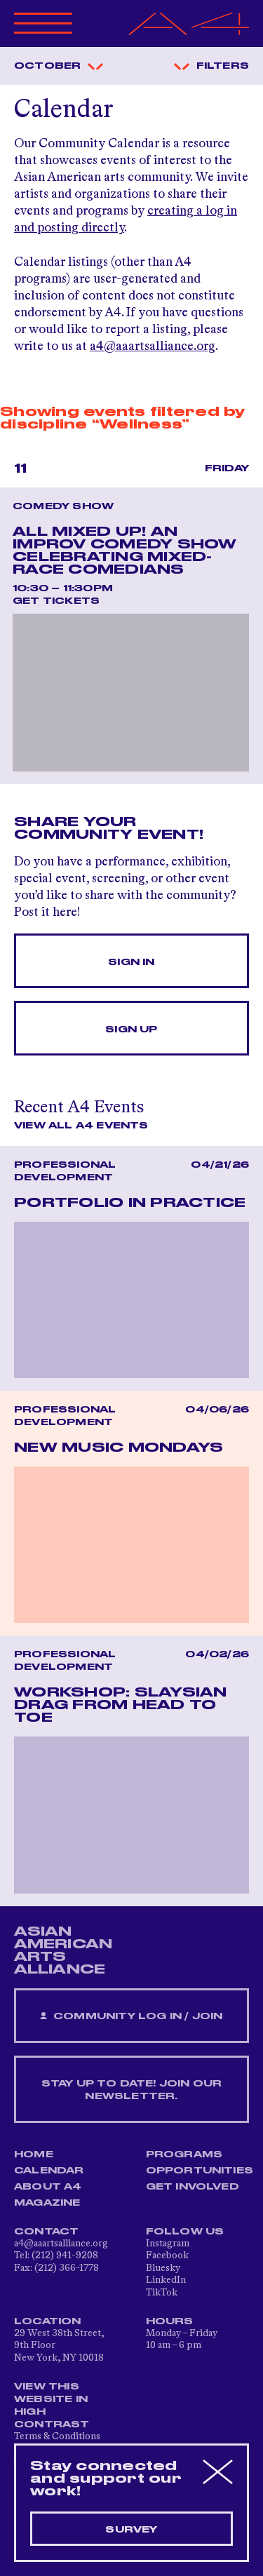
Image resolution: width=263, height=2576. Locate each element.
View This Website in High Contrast (52, 2405)
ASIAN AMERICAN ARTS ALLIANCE (63, 1950)
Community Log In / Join (131, 2016)
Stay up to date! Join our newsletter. (131, 2089)
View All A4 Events (81, 1125)
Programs (184, 2154)
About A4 (48, 2187)
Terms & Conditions (57, 2436)
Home (33, 2154)
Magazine (47, 2203)
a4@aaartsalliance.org (152, 346)
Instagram (167, 2243)
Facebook (167, 2255)
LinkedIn (166, 2280)
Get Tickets (56, 601)
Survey (131, 2530)
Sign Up (131, 1029)
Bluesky (163, 2268)
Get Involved (192, 2187)
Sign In (131, 962)
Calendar (49, 2170)
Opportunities (200, 2170)
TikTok (161, 2293)
